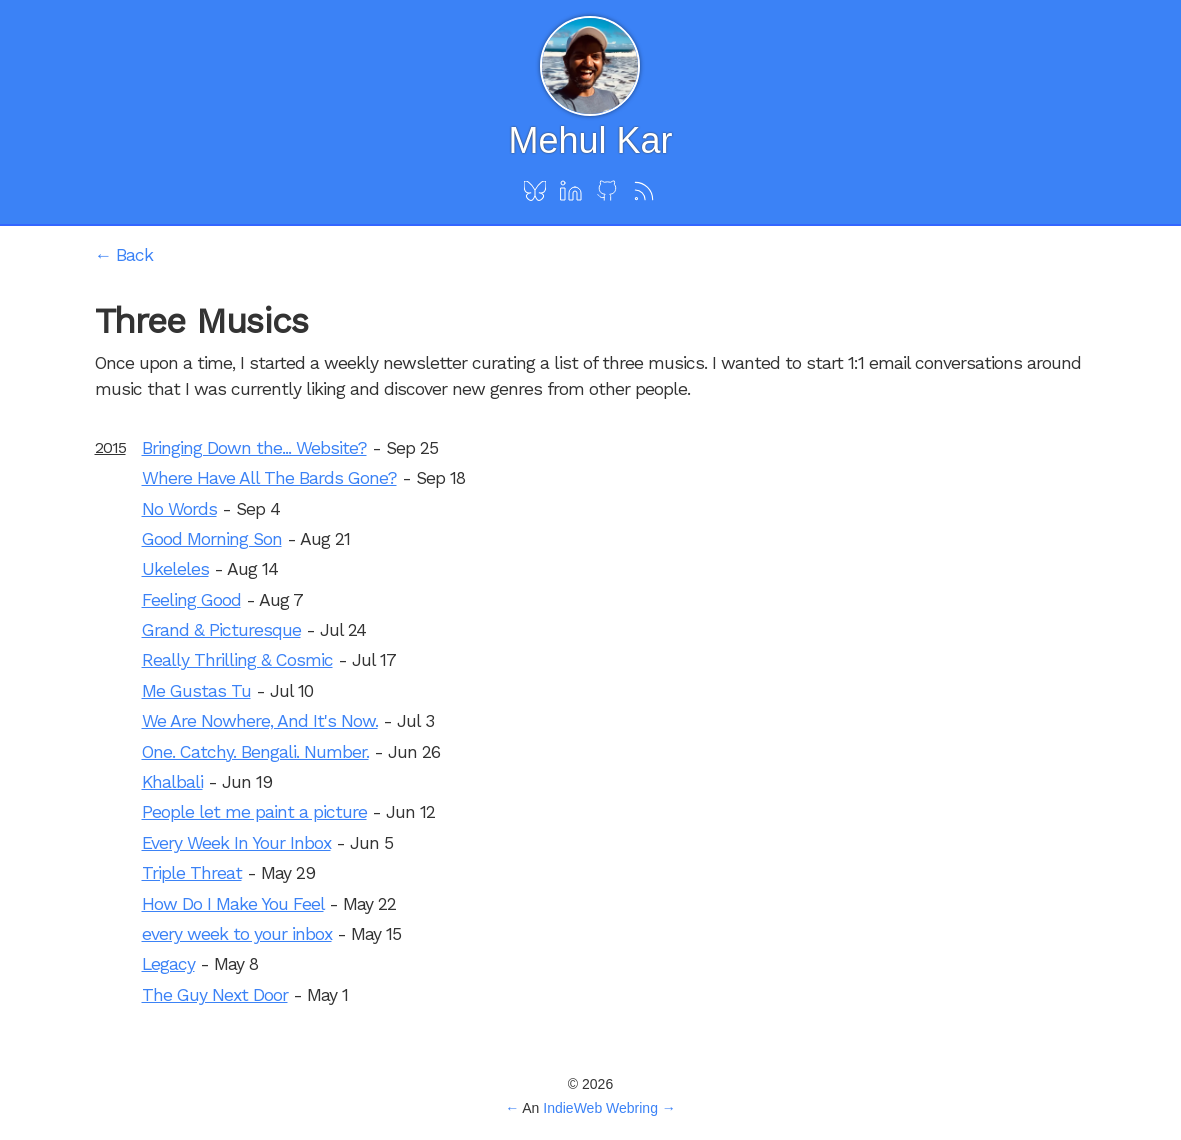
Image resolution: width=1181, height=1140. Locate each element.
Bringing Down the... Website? (254, 448)
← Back (124, 255)
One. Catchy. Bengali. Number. (255, 752)
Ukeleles (175, 569)
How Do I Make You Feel (233, 904)
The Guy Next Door (215, 995)
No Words (179, 509)
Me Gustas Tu (196, 691)
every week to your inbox (237, 934)
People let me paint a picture (254, 812)
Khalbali (172, 782)
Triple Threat (192, 873)
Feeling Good (191, 600)
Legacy (168, 964)
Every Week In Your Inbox (236, 843)
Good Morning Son (212, 539)
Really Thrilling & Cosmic (237, 660)
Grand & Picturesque (221, 630)
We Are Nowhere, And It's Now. (260, 721)
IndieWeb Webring (600, 1108)
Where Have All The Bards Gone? (269, 478)
